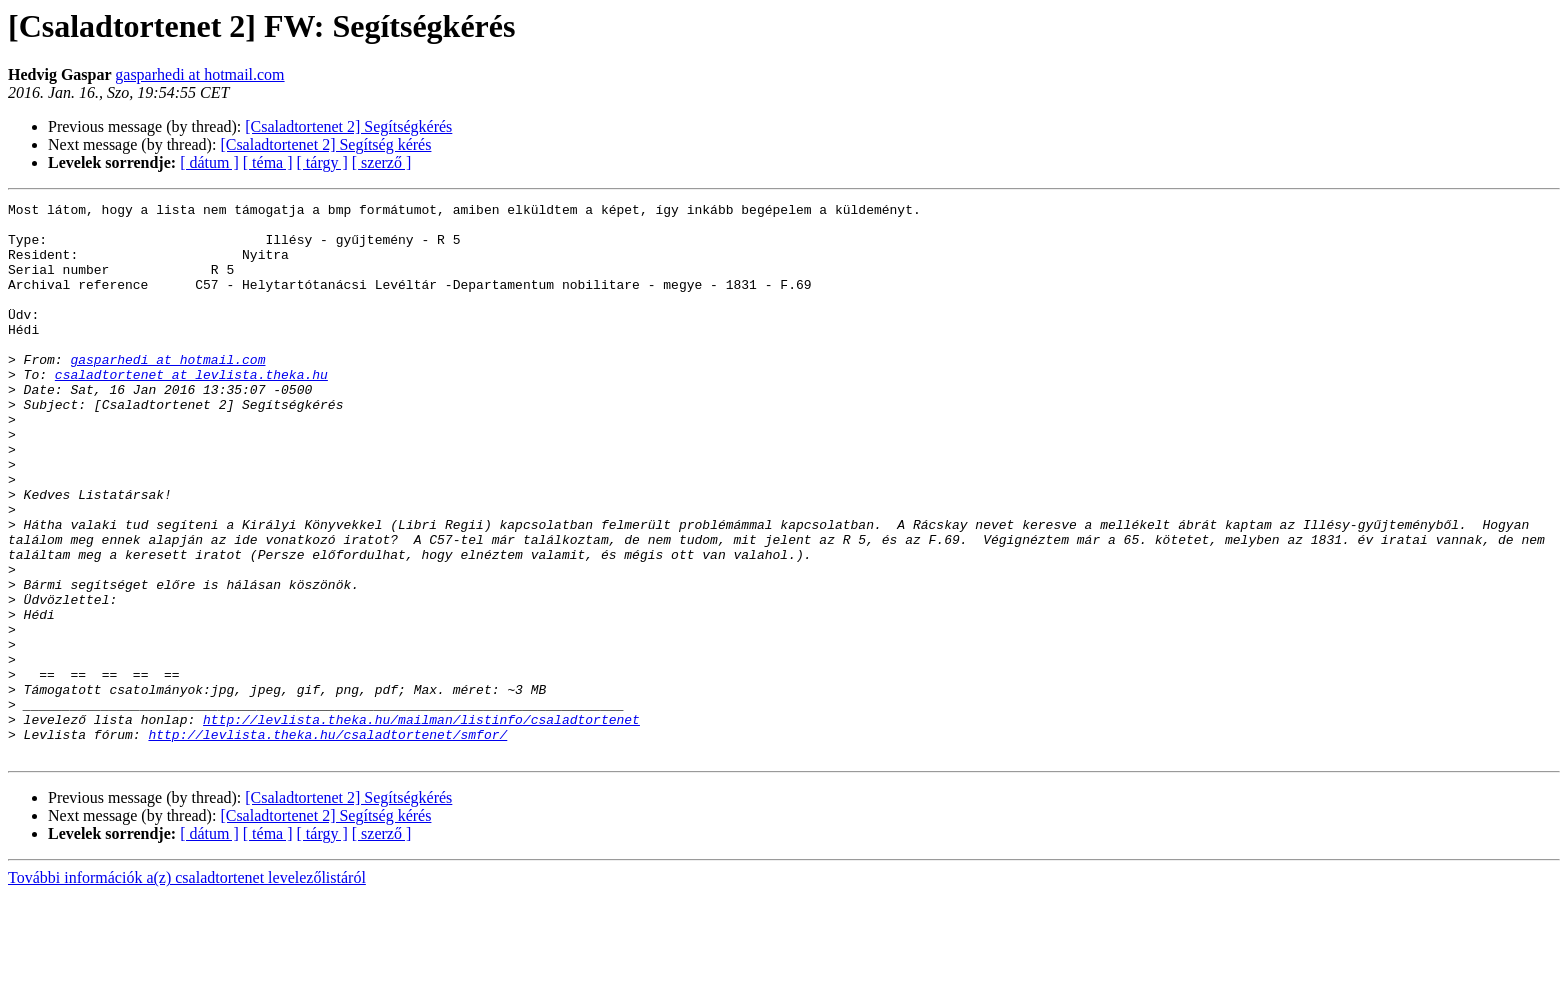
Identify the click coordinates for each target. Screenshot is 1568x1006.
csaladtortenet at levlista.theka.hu (191, 410)
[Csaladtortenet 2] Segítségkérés (348, 126)
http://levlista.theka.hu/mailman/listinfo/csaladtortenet (421, 824)
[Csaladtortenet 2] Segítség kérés (325, 144)
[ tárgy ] (322, 162)
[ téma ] (268, 162)
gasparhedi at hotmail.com (199, 74)
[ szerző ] (382, 162)
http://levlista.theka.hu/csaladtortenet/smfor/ (327, 842)
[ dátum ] (209, 162)
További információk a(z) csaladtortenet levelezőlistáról (187, 988)
